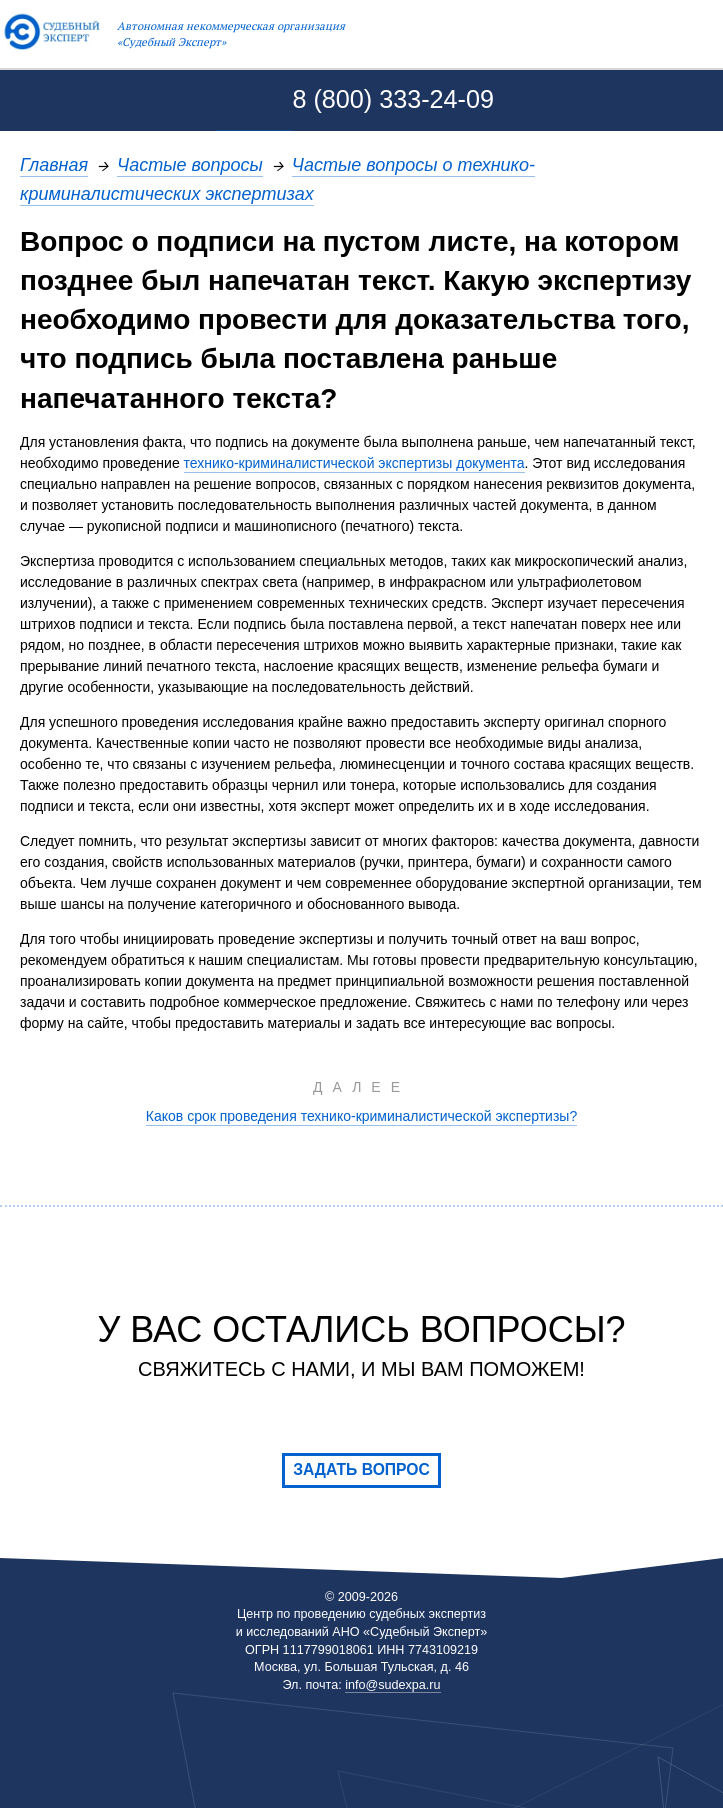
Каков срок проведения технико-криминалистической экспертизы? (361, 1116)
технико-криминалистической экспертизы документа (354, 463)
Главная (54, 164)
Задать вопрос (361, 1469)
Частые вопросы (190, 164)
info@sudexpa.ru (392, 1684)
